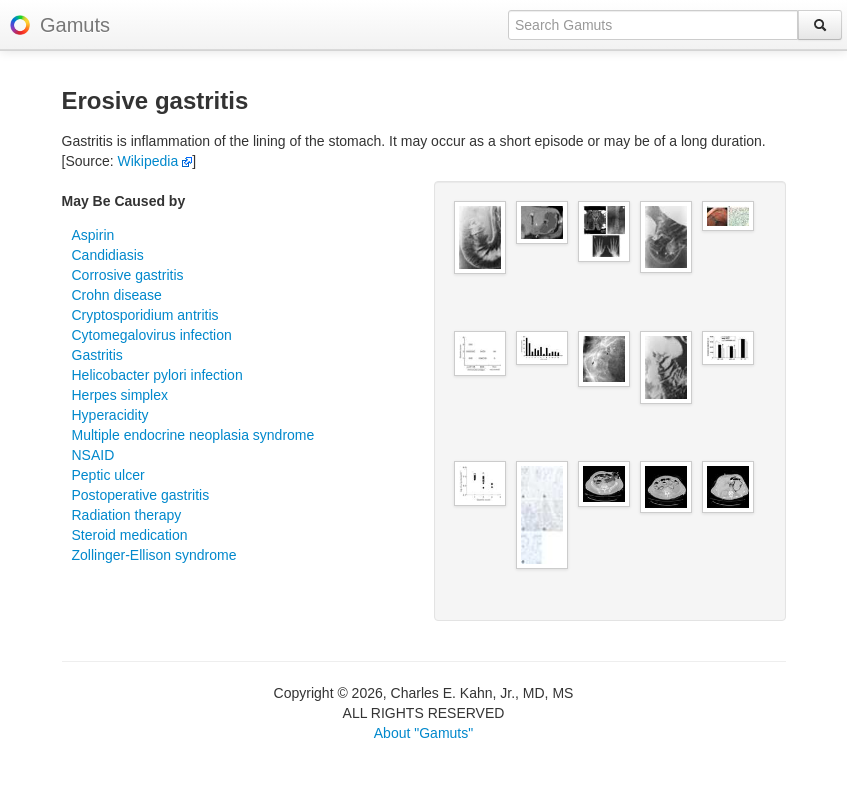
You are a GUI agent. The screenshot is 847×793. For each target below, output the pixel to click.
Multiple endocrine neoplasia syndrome (193, 435)
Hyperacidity (110, 415)
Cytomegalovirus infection (152, 335)
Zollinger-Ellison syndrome (154, 555)
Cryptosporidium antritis (145, 315)
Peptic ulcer (108, 475)
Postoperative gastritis (141, 495)
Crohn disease (117, 295)
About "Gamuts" (423, 733)
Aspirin (93, 235)
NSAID (93, 455)
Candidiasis (108, 255)
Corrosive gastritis (128, 275)
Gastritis (97, 355)
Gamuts (75, 25)
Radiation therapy (127, 515)
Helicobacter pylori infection (157, 375)
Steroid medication (130, 535)
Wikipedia (155, 161)
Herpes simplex (120, 395)
